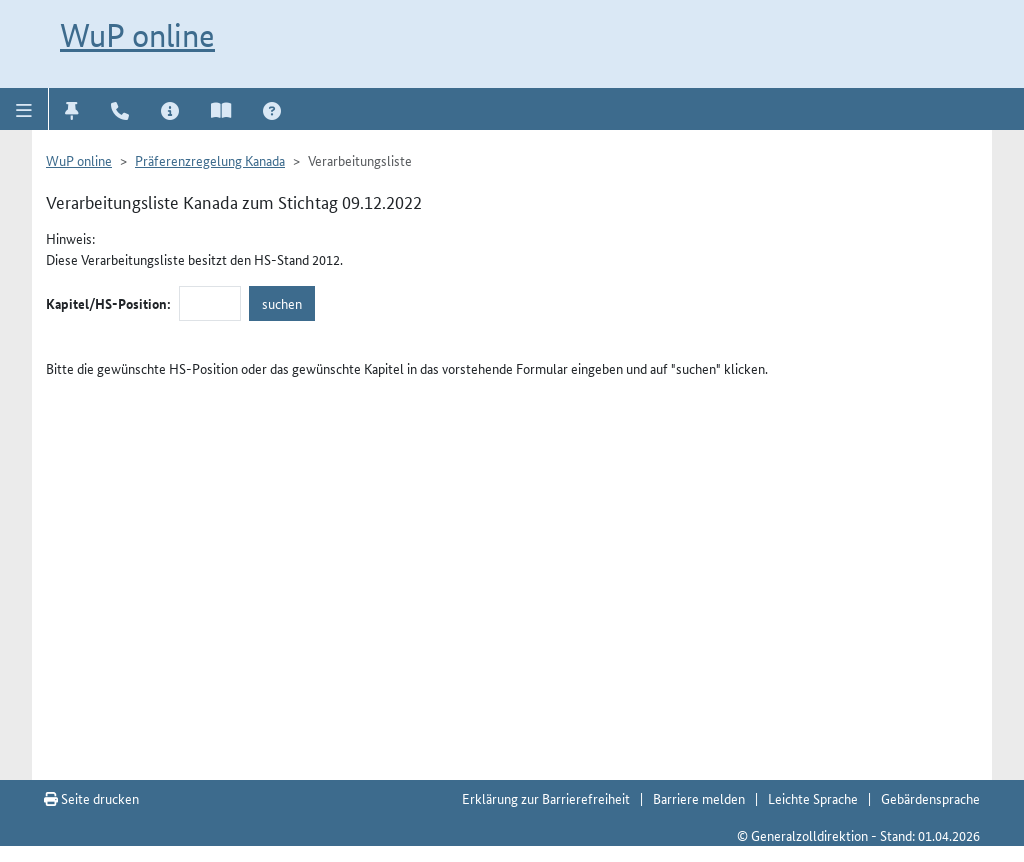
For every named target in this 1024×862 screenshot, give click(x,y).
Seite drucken (91, 798)
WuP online (137, 35)
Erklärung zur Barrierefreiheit (546, 798)
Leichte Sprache (813, 798)
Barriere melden (699, 798)
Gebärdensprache (930, 798)
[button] (24, 109)
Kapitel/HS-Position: (108, 303)
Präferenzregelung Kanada (210, 160)
